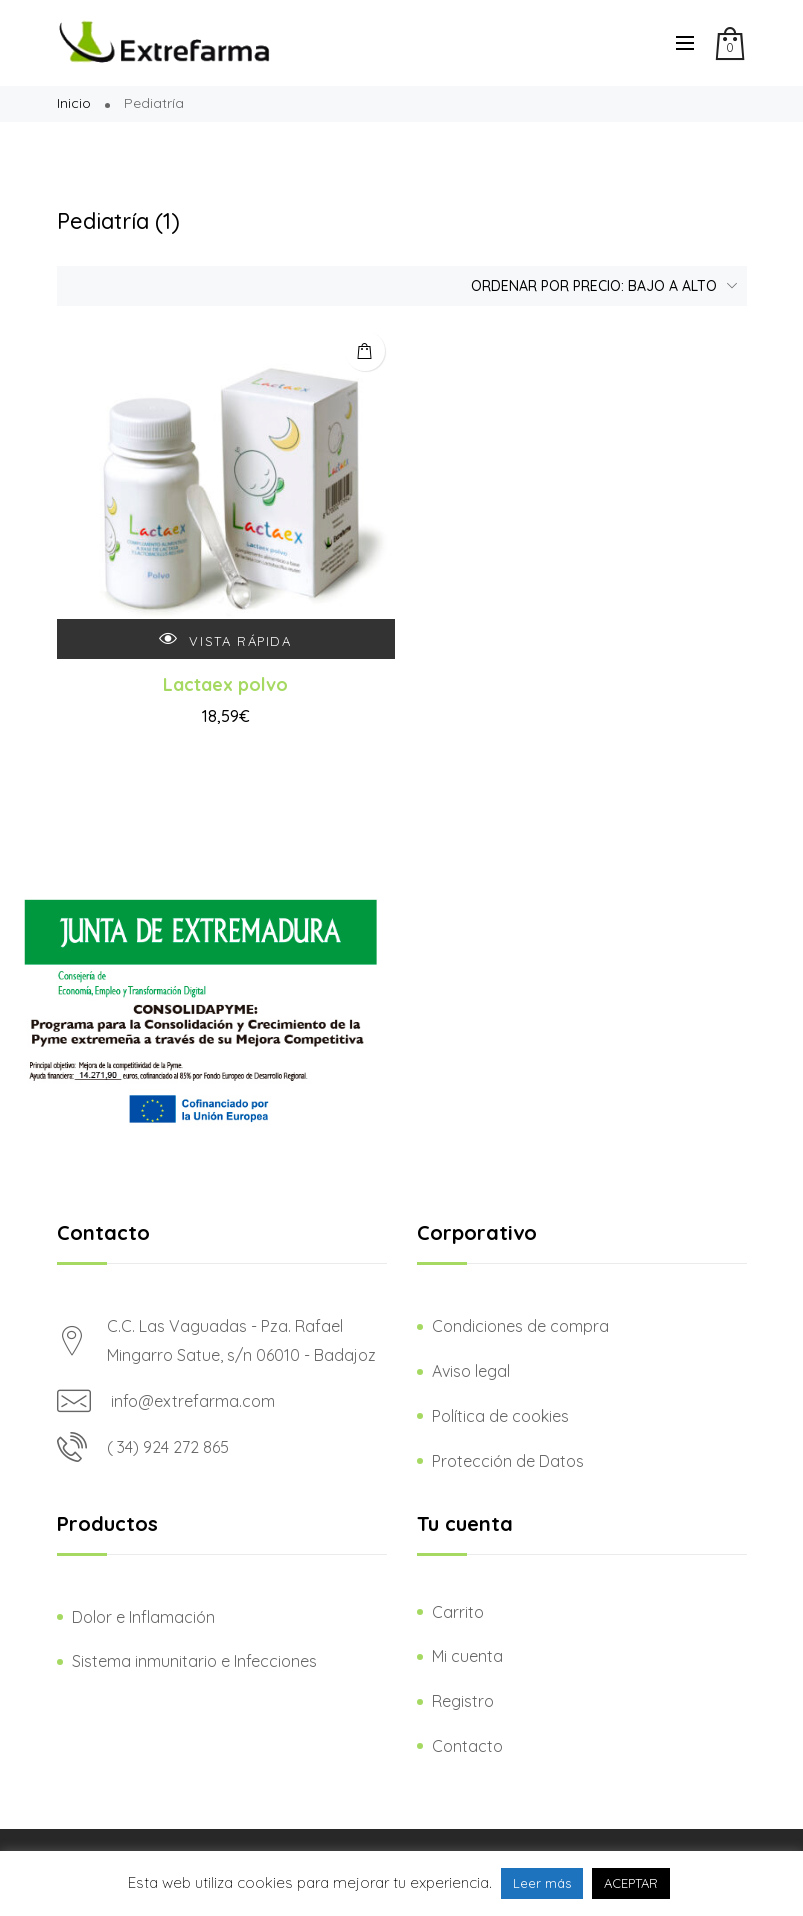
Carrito (458, 1612)
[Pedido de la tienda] (599, 286)
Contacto (467, 1746)
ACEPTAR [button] (631, 1883)
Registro (463, 1701)
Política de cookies (500, 1416)
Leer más (542, 1883)
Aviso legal (471, 1371)
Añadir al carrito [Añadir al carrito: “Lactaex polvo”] (365, 351)
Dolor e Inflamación (143, 1617)
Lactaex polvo (225, 684)
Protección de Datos (508, 1461)
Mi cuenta (467, 1656)
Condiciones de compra (520, 1326)
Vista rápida (225, 639)
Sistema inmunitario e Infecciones (194, 1661)
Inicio (74, 103)
